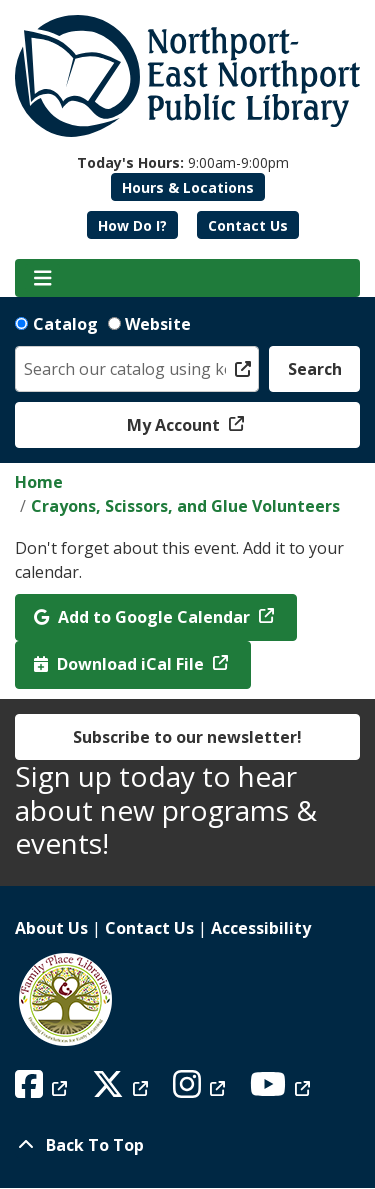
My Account (175, 425)
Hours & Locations (188, 187)
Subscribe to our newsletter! (187, 737)
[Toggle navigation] (42, 278)
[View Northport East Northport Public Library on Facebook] (43, 1090)
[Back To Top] (187, 1145)
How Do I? (132, 225)
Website (158, 324)
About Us (51, 928)
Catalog (65, 324)
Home (39, 482)
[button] (183, 162)
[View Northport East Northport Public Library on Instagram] (201, 1090)
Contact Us (248, 225)
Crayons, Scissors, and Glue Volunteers (185, 506)
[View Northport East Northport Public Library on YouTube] (282, 1090)
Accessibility (261, 928)
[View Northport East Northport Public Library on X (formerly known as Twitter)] (122, 1090)
